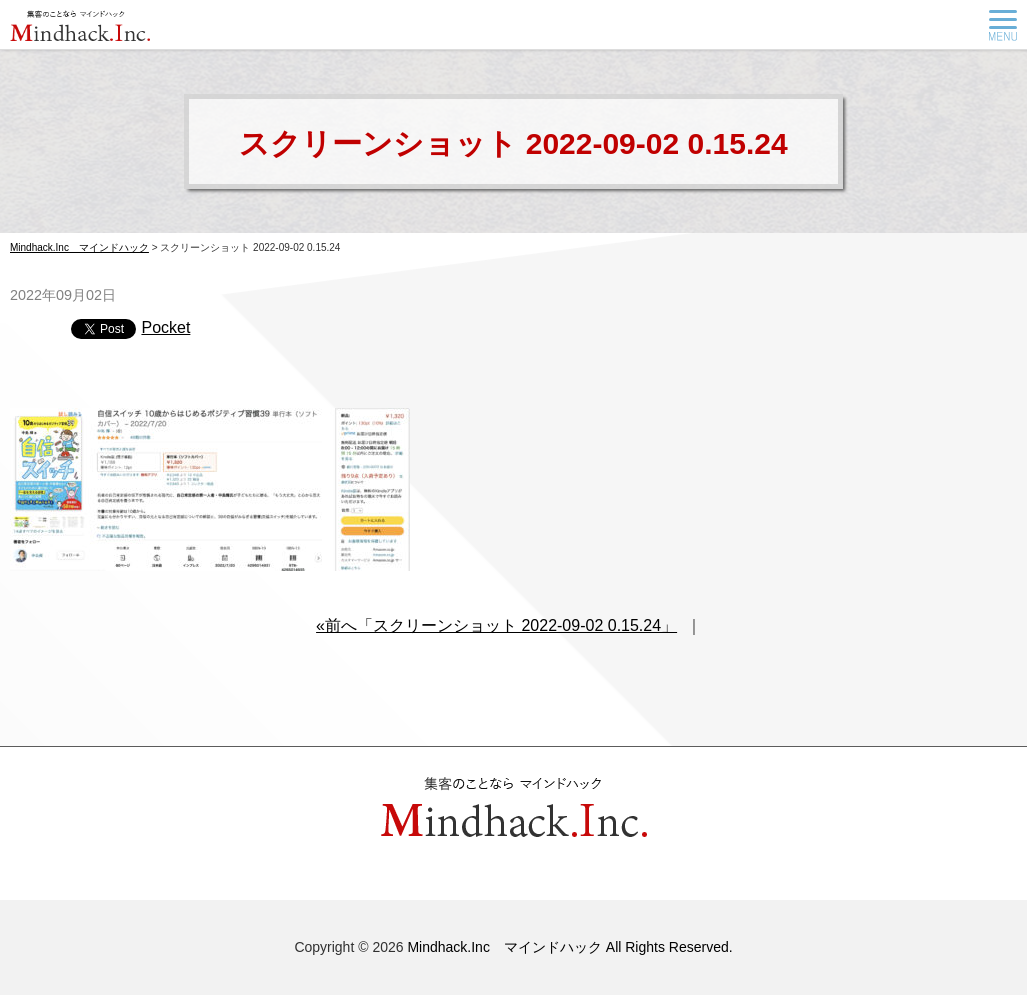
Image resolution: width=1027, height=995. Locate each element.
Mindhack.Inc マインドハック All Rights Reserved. (569, 947)
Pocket (165, 327)
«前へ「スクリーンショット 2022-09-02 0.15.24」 (496, 625)
